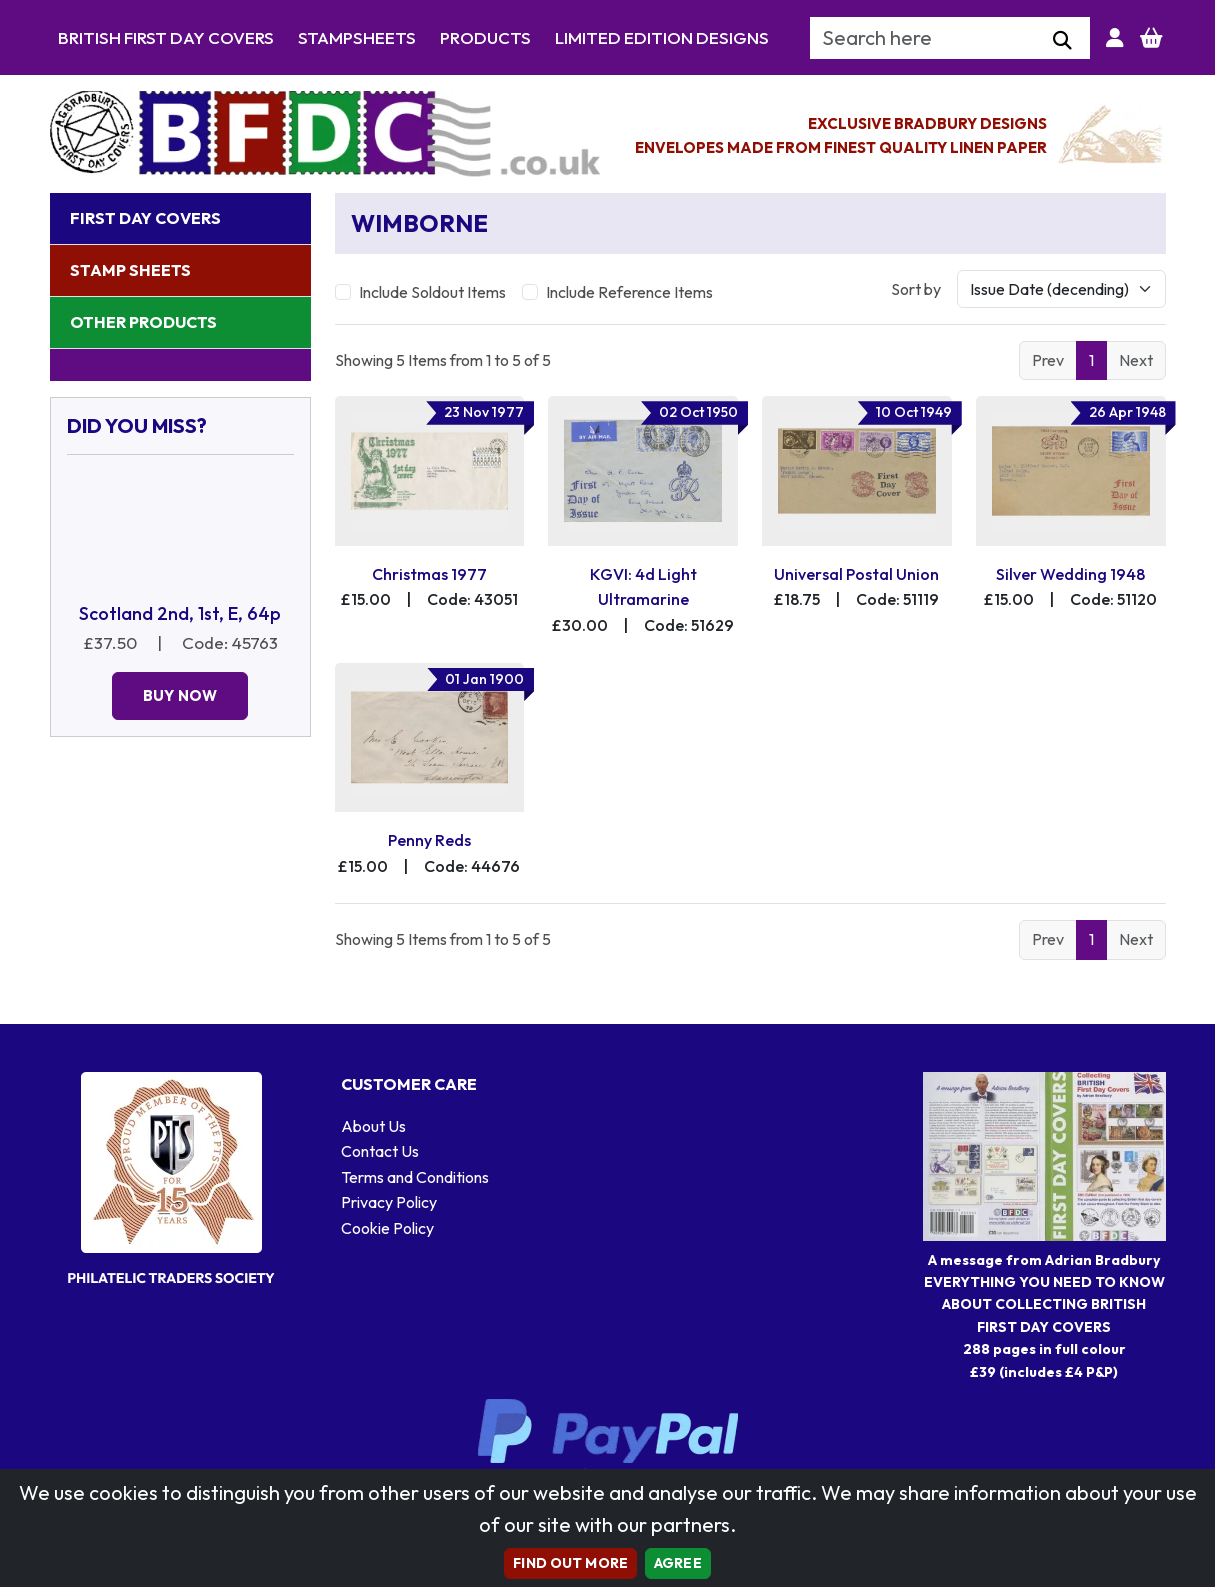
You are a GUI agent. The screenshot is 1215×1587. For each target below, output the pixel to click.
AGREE (678, 1563)
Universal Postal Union (856, 574)
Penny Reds (429, 840)
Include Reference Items (629, 292)
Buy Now (180, 695)
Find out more (570, 1563)
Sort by (916, 289)
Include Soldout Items (432, 292)
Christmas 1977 (429, 574)
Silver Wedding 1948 (1070, 574)
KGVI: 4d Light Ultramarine (643, 587)
